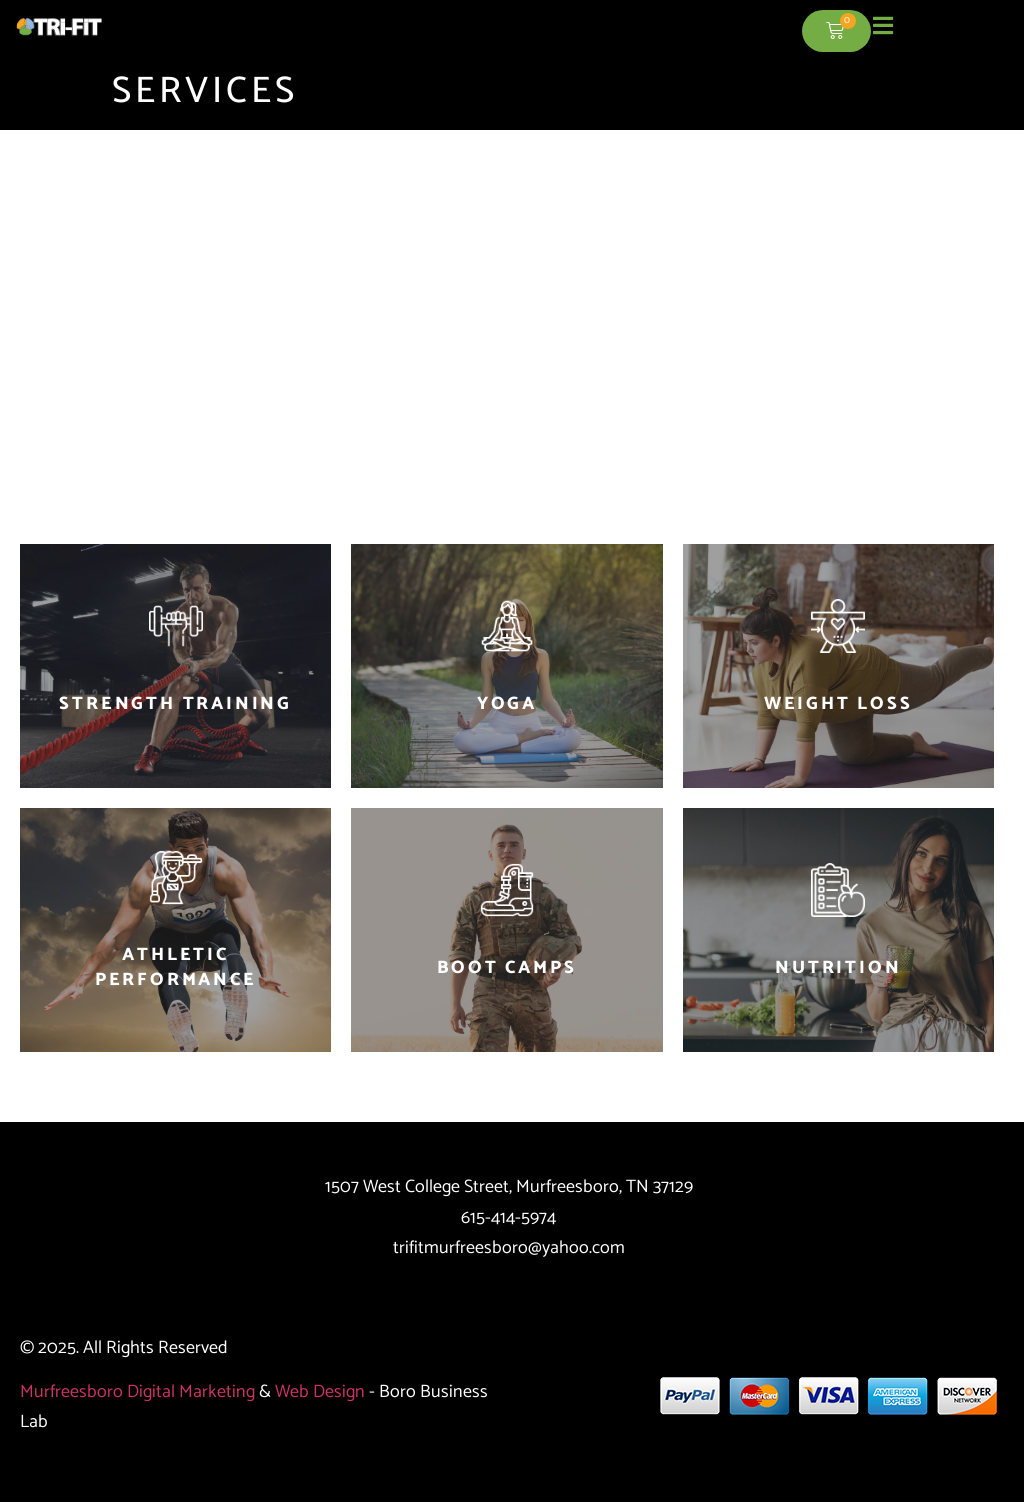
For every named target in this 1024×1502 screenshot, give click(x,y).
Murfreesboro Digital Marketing (137, 1392)
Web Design (320, 1392)
